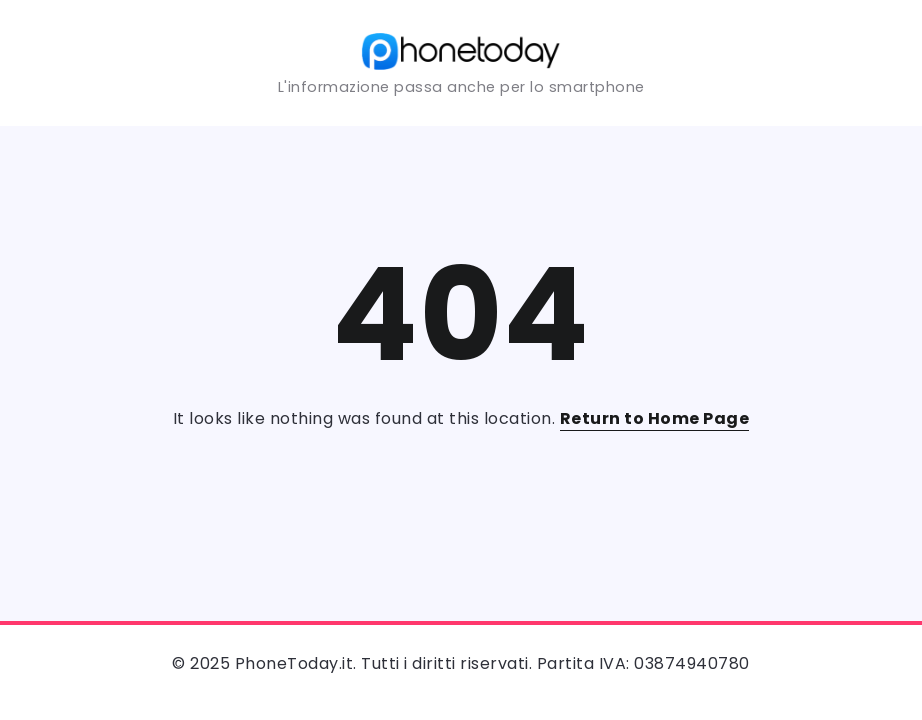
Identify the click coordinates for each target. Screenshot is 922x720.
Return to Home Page (655, 418)
